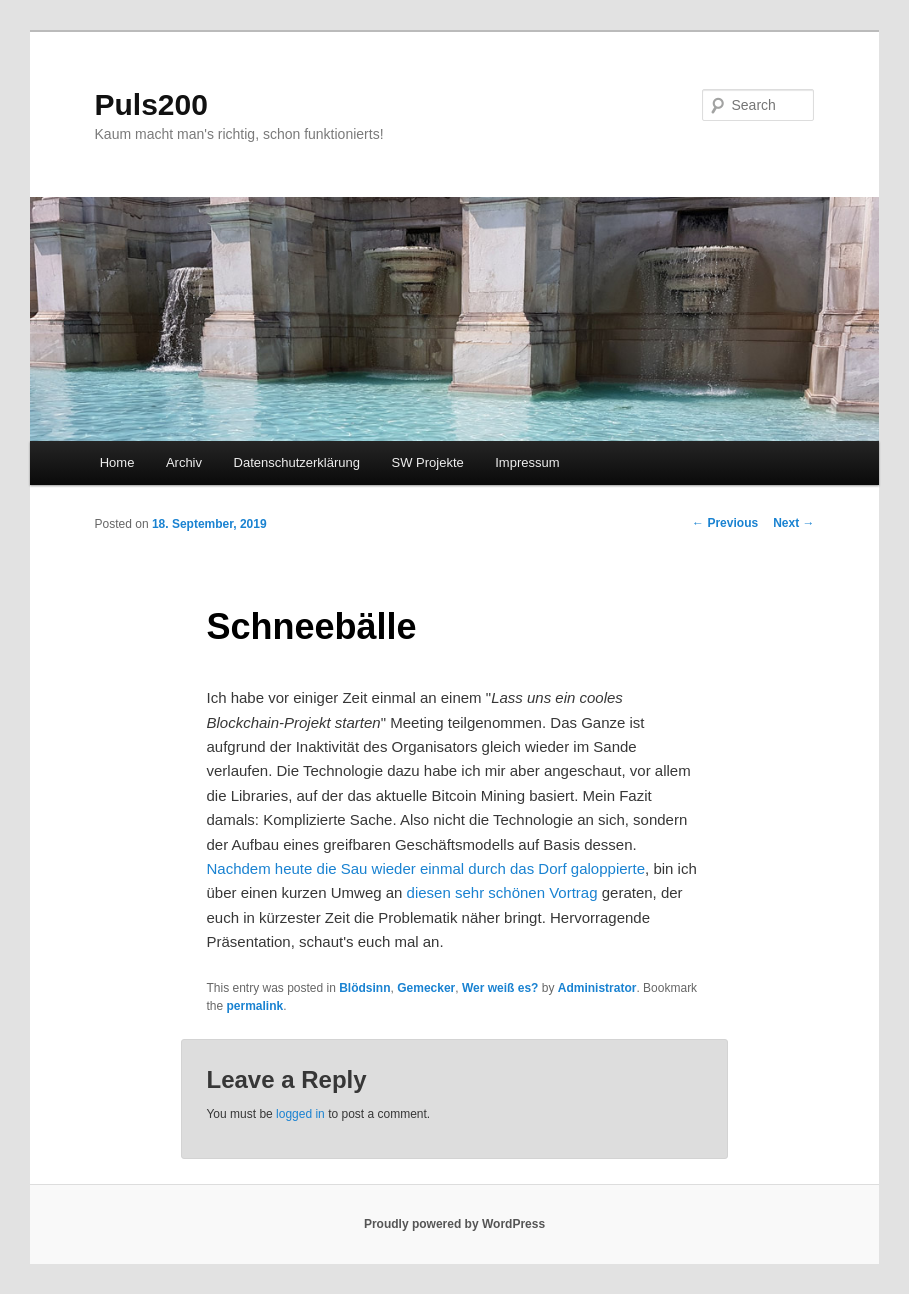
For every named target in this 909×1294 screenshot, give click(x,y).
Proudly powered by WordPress (454, 1224)
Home (117, 462)
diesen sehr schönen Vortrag (502, 892)
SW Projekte (427, 462)
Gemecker (426, 988)
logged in (300, 1114)
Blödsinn (364, 988)
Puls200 (151, 104)
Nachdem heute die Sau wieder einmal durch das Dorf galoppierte (425, 868)
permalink (254, 1006)
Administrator (597, 988)
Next (793, 523)
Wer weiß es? (500, 988)
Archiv (184, 462)
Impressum (527, 462)
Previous (725, 523)
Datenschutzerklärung (297, 462)
